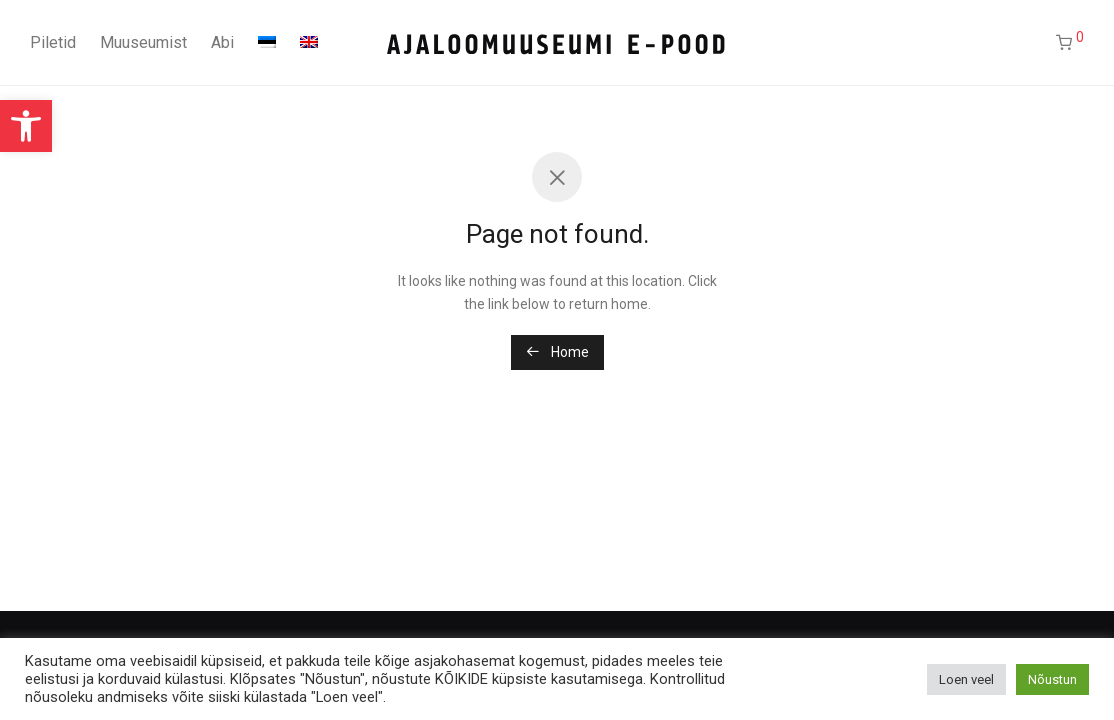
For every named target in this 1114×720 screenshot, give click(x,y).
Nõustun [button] (1052, 679)
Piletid (53, 42)
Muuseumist (143, 42)
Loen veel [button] (966, 679)
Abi (222, 42)
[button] (26, 126)
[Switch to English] (309, 43)
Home (557, 352)
